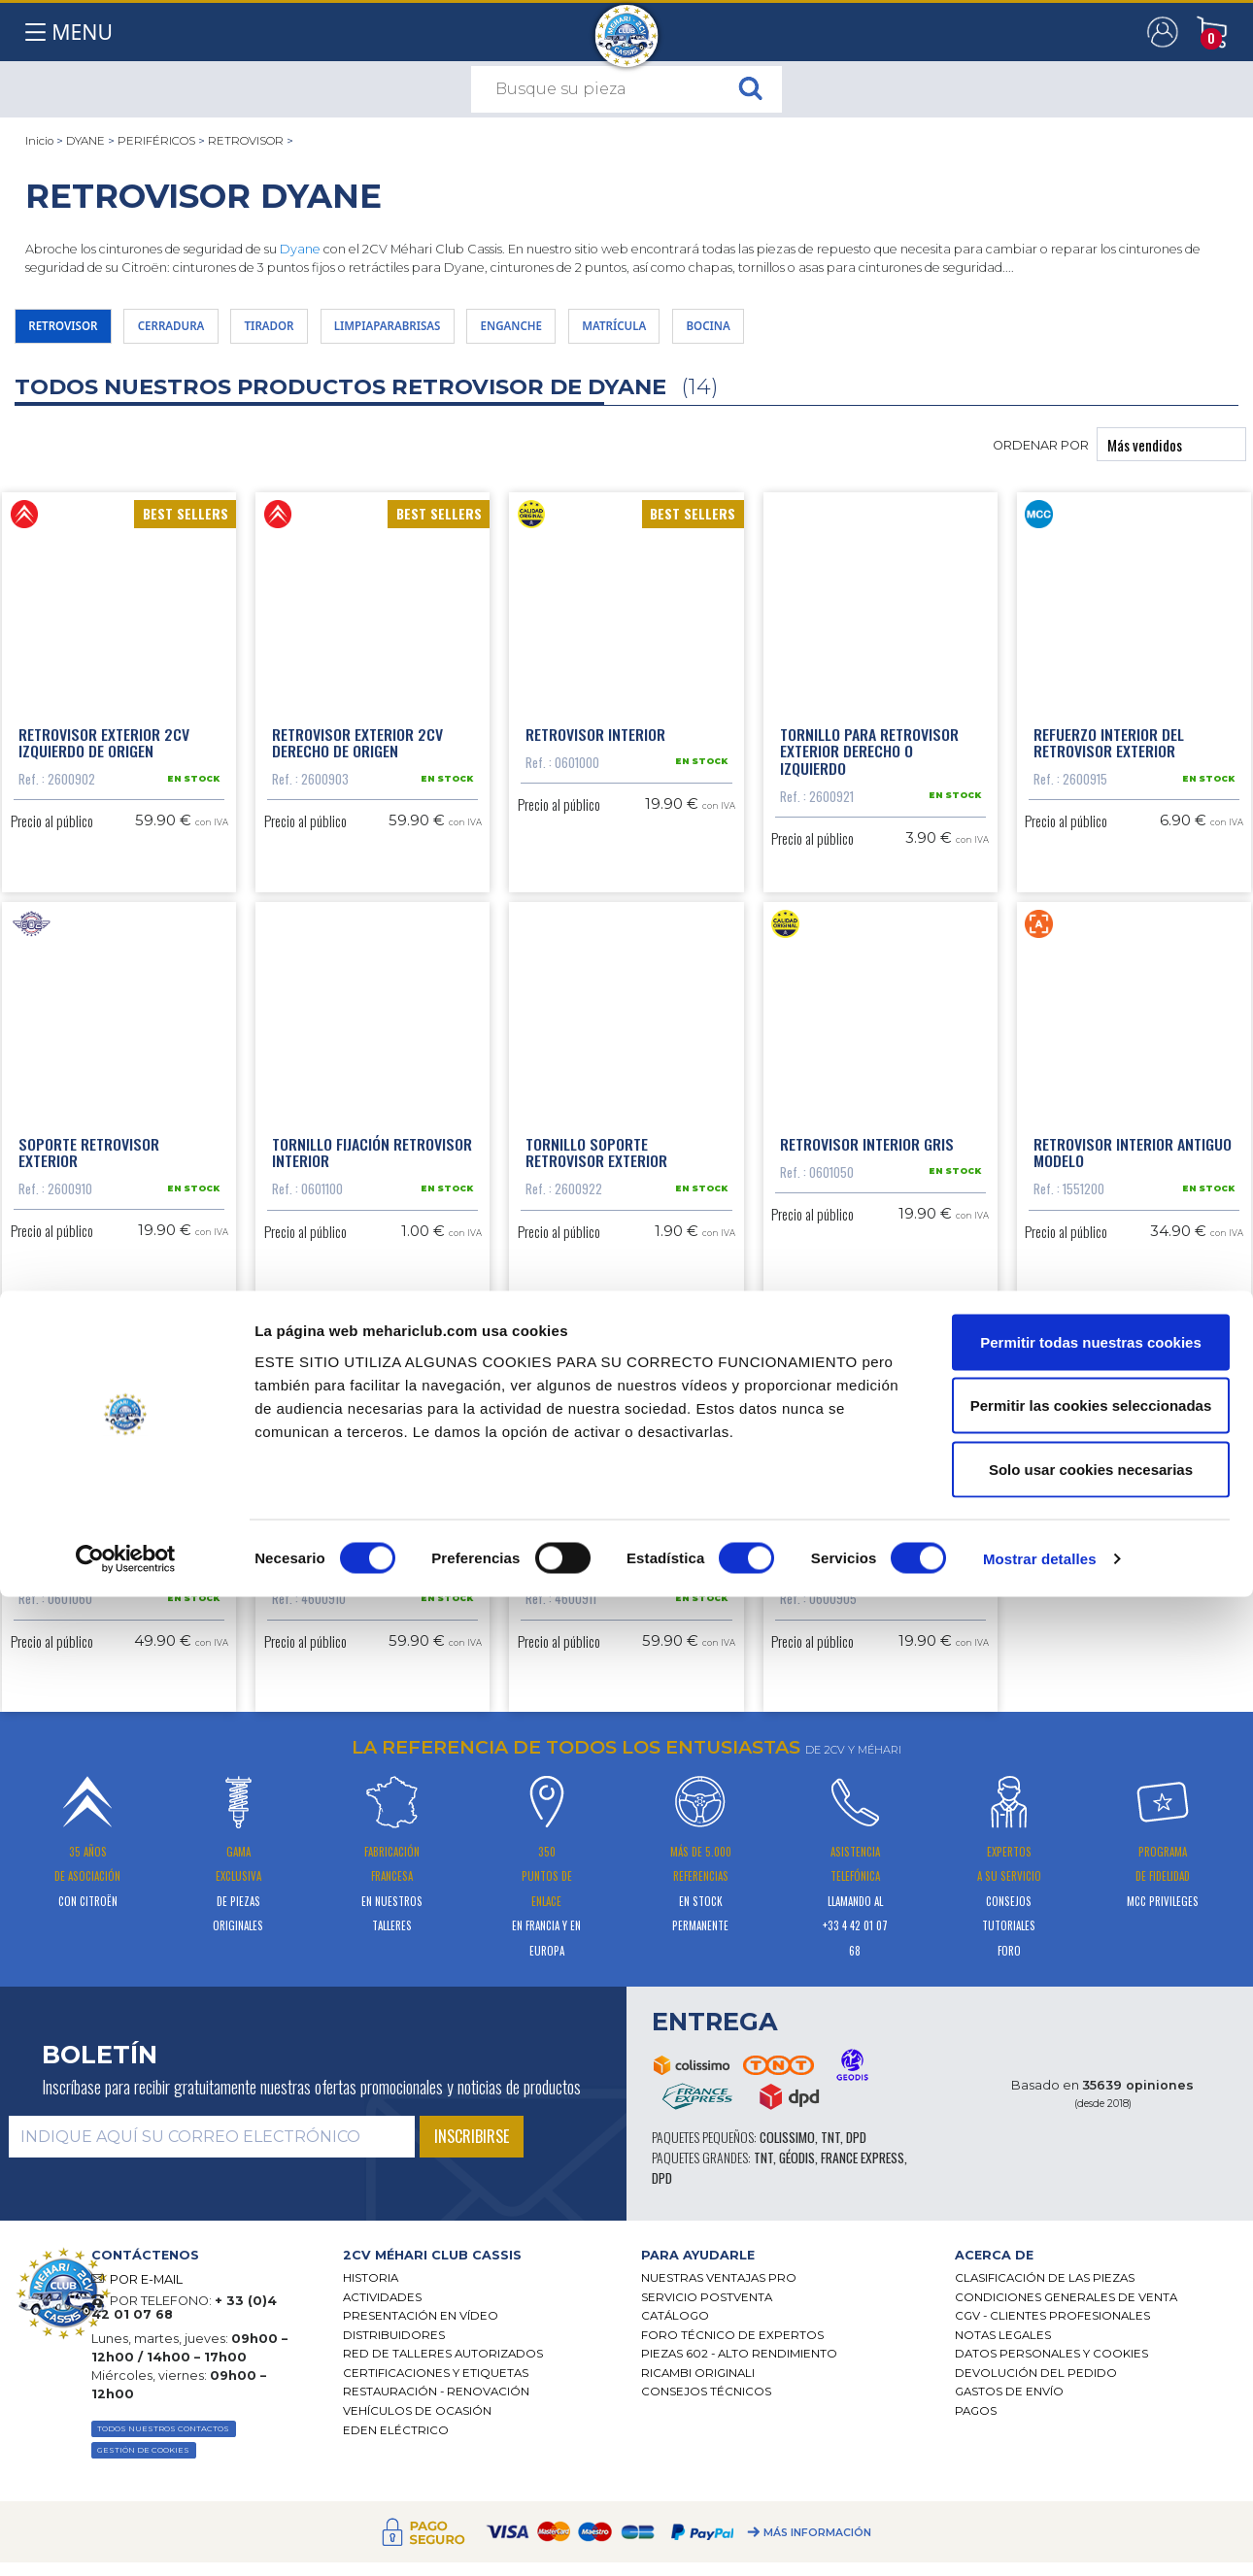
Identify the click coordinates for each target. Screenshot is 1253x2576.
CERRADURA (211, 331)
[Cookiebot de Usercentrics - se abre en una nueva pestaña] (126, 2538)
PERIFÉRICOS (156, 141)
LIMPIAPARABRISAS (481, 331)
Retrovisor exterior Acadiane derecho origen (610, 1728)
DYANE (85, 141)
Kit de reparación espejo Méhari (864, 1728)
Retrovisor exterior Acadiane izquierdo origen (362, 1728)
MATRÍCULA (765, 331)
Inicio (39, 141)
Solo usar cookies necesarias (1091, 2448)
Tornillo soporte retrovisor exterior (596, 1242)
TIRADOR (334, 331)
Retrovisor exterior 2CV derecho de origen (357, 757)
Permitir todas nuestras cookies (1091, 2321)
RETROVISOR (246, 141)
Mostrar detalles (1040, 2537)
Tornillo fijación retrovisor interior (372, 1242)
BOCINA (882, 331)
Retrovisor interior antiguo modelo (1132, 1242)
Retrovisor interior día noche (100, 1728)
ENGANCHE (637, 331)
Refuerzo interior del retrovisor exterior (1108, 757)
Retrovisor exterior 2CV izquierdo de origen (103, 757)
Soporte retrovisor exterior (88, 1242)
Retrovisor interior (595, 748)
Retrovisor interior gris (867, 1234)
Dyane (300, 249)
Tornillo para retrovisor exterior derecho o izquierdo (869, 765)
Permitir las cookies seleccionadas (1090, 2385)
